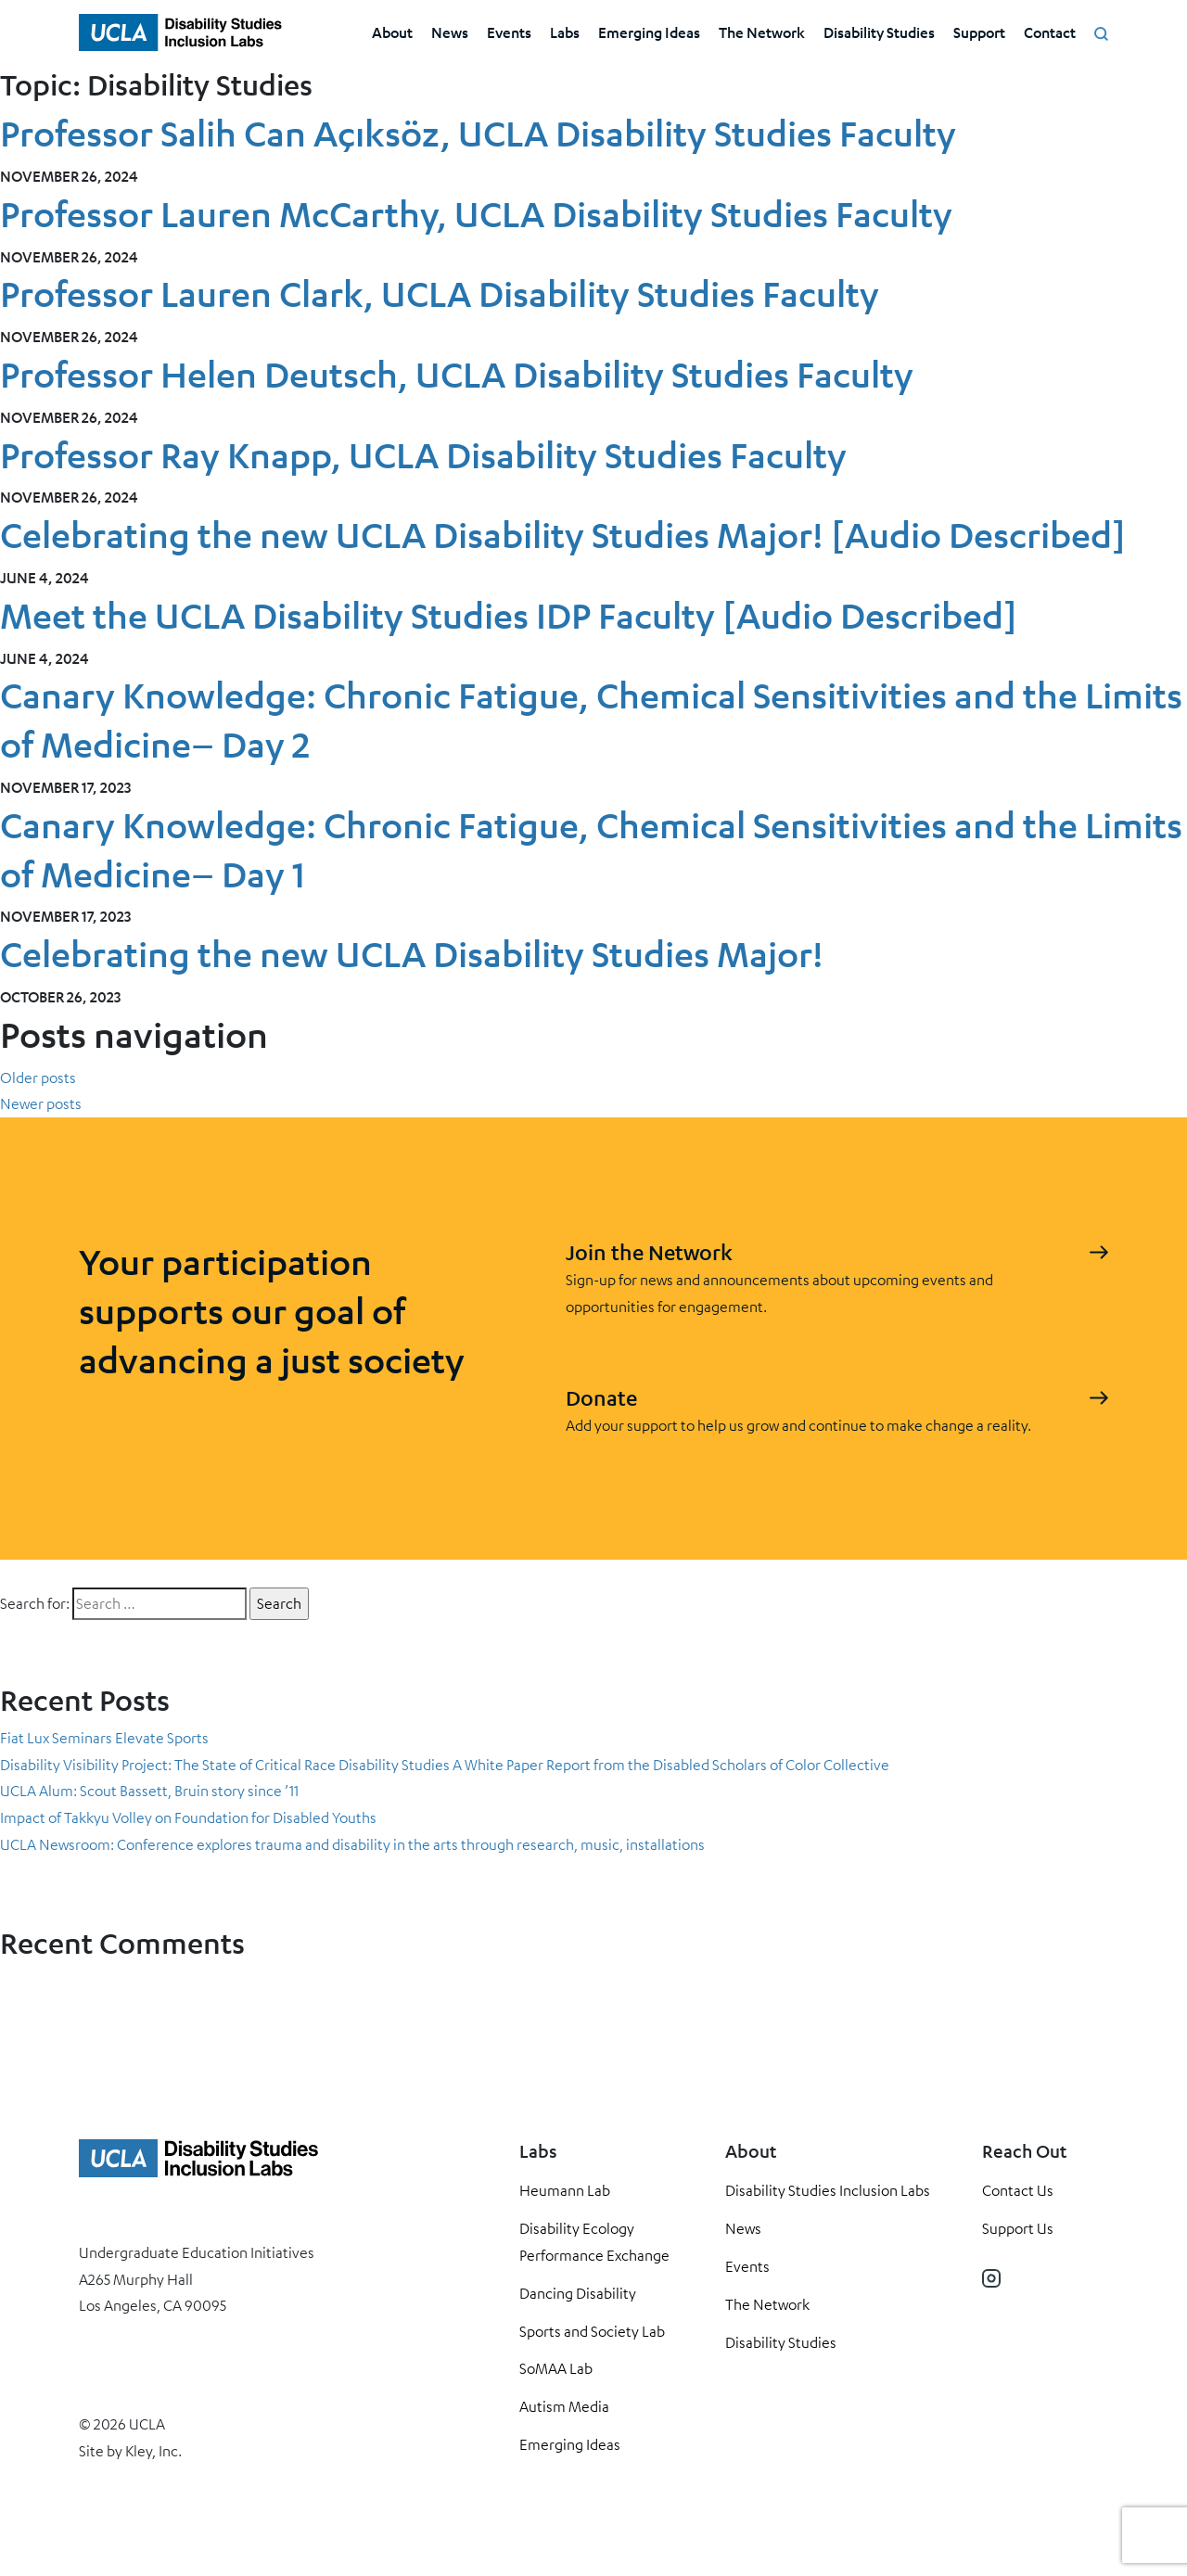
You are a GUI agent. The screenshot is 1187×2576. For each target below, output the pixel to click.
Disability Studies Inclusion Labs (827, 2190)
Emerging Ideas (649, 32)
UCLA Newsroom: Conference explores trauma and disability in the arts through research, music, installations (352, 1844)
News (449, 32)
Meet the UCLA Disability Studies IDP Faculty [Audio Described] (508, 615)
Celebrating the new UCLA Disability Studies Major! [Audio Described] (563, 534)
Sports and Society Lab (592, 2331)
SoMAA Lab (556, 2368)
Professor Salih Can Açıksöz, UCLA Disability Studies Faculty (478, 133)
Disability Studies (879, 32)
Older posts (38, 1077)
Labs (565, 32)
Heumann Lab (564, 2190)
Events (509, 32)
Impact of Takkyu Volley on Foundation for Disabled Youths (191, 1817)
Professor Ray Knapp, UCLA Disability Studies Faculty (423, 455)
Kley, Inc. (153, 2451)
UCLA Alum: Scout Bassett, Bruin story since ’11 (149, 1790)
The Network (762, 32)
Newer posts (41, 1103)
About (392, 32)
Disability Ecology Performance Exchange (594, 2241)
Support (979, 32)
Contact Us (1017, 2190)
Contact (1050, 32)
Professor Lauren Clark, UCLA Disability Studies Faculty (439, 293)
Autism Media (564, 2406)
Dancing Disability (577, 2293)
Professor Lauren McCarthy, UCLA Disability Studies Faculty (476, 214)
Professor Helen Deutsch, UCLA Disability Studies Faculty (456, 374)
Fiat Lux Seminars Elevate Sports (104, 1737)
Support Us (1017, 2228)
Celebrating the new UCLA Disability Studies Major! (411, 954)
